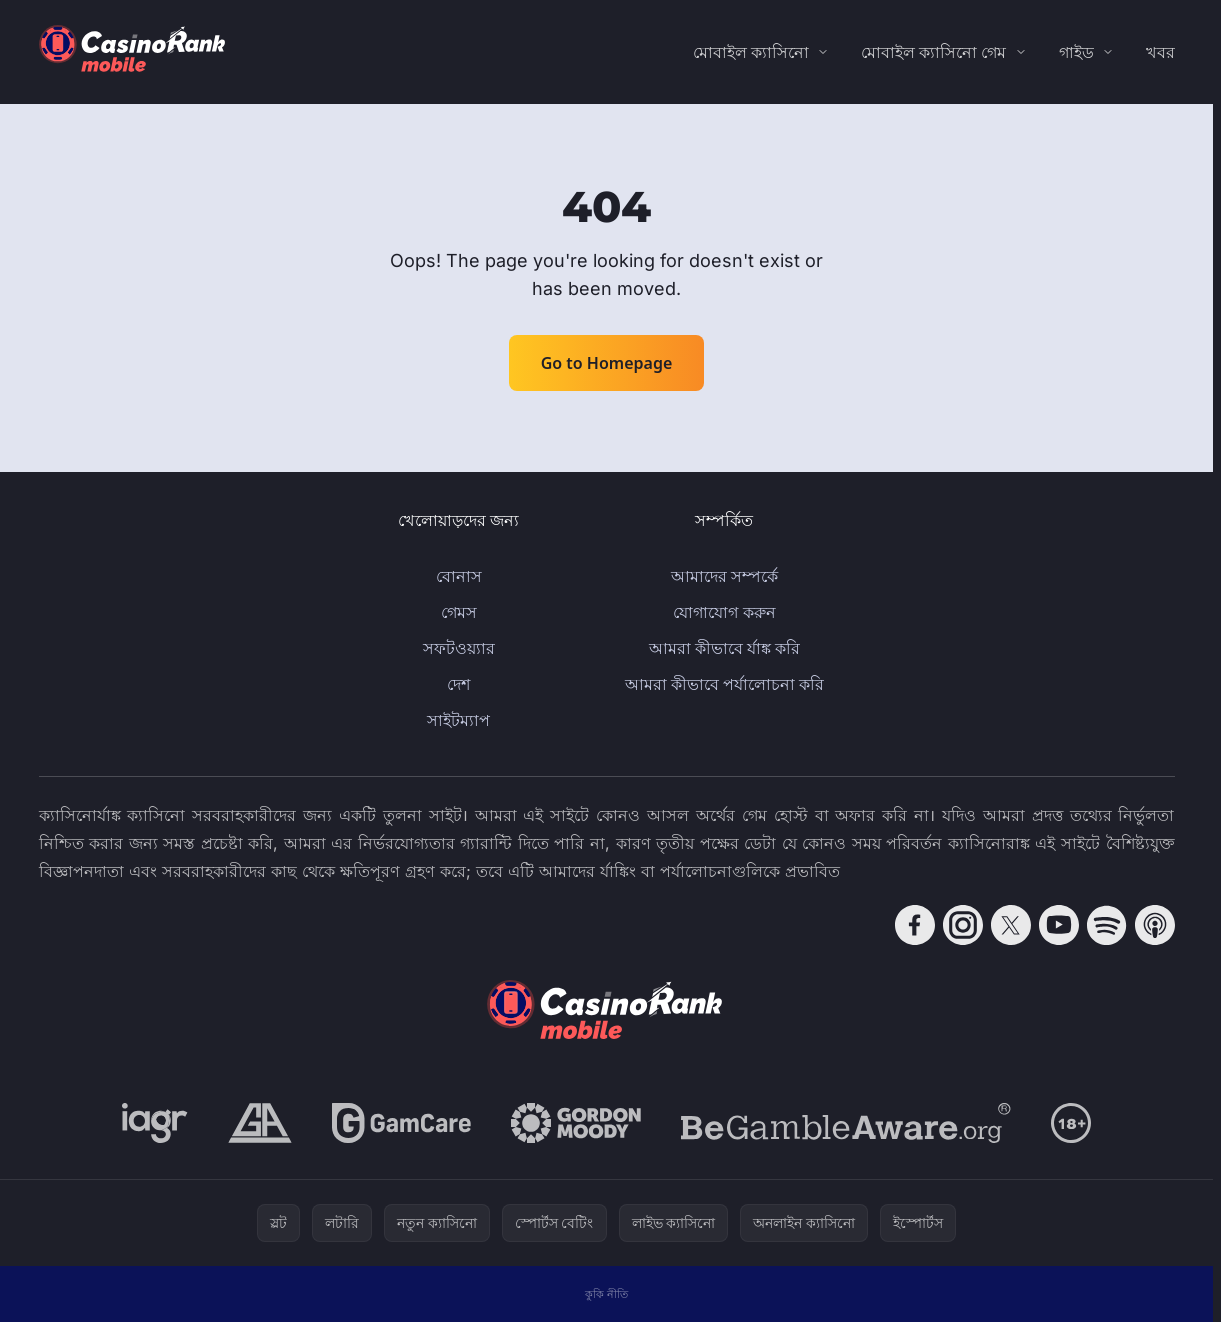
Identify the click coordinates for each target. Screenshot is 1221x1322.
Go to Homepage (607, 363)
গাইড (1076, 52)
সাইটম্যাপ (458, 720)
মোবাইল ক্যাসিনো (751, 52)
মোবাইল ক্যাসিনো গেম (933, 52)
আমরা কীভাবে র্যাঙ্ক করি (724, 648)
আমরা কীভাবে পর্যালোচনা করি (724, 684)
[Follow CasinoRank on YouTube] (1059, 925)
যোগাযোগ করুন (724, 612)
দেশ (458, 684)
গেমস (459, 612)
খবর (1160, 52)
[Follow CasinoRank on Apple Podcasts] (1155, 925)
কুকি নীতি (606, 1293)
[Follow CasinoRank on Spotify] (1107, 925)
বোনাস (459, 576)
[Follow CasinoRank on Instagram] (963, 925)
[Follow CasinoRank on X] (1011, 925)
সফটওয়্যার (459, 648)
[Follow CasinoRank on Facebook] (915, 925)
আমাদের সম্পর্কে (724, 576)
